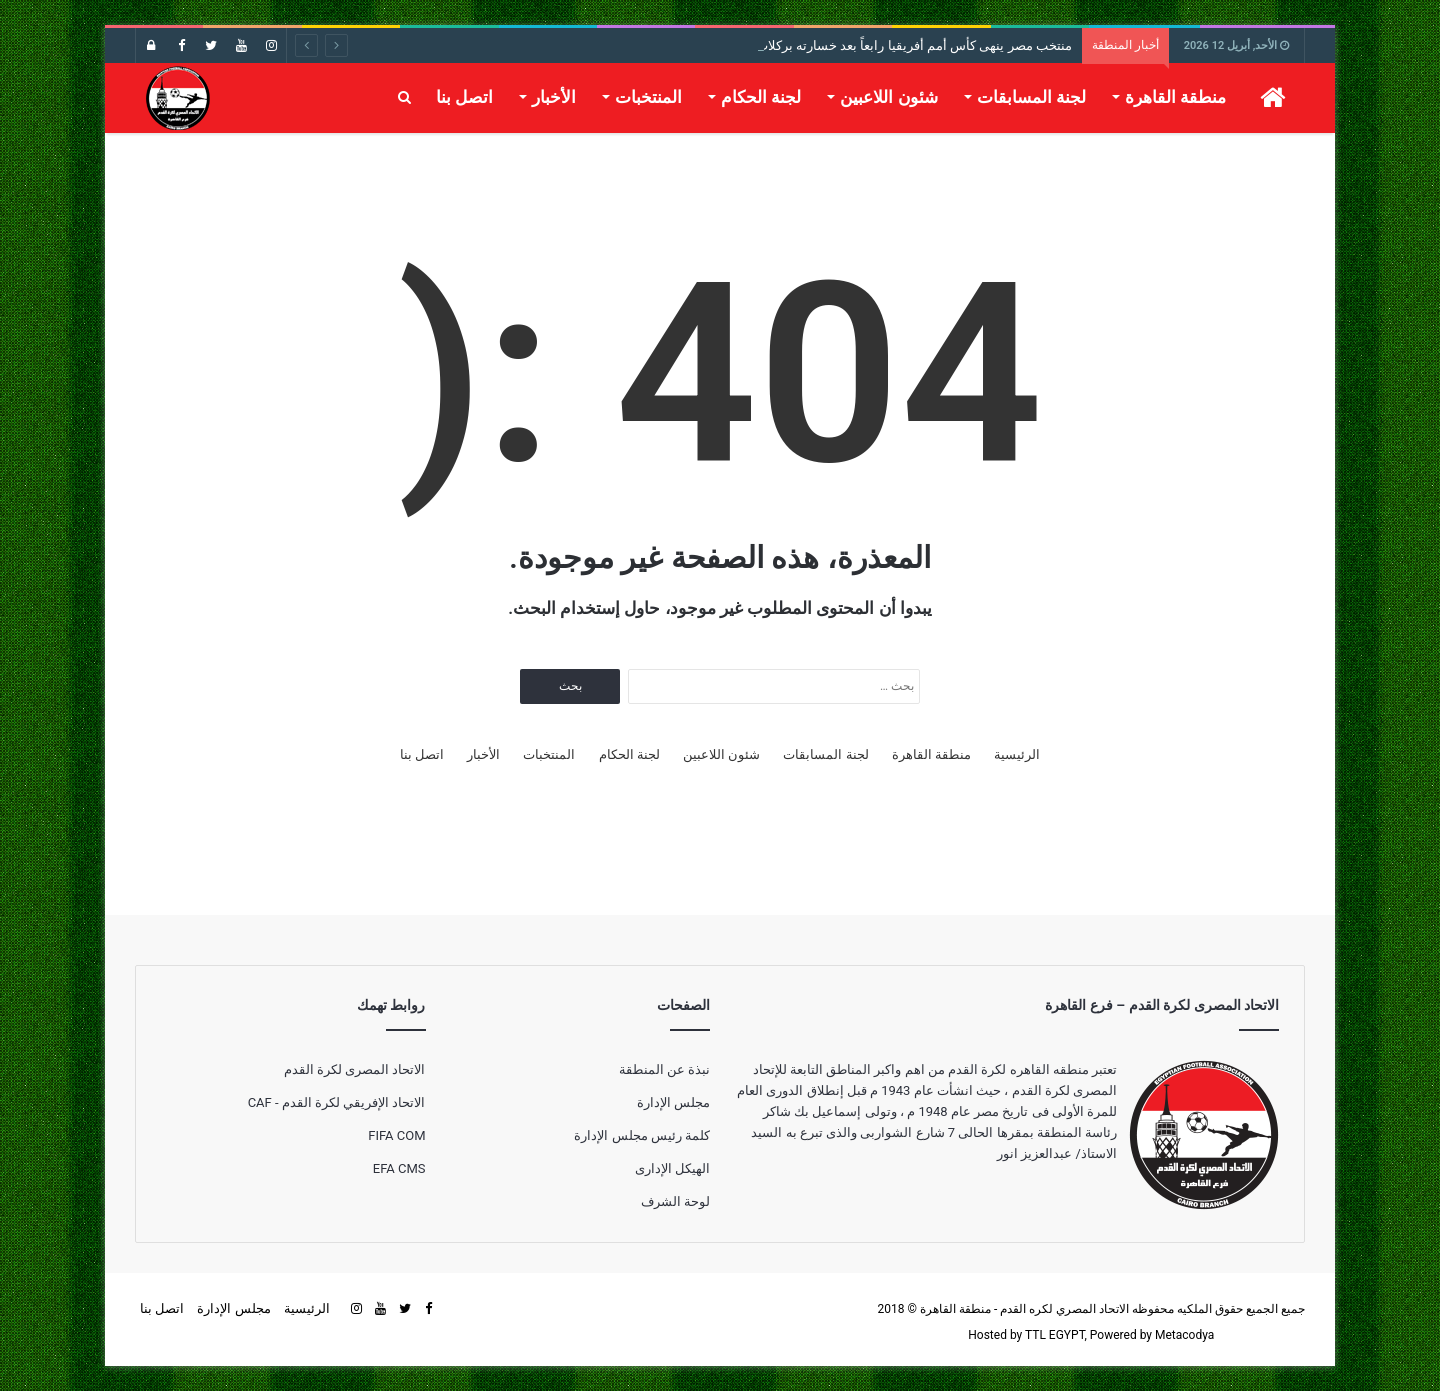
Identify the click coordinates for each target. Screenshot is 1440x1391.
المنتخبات (648, 97)
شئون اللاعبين (888, 97)
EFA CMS (399, 1168)
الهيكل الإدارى (672, 1168)
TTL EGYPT (1055, 1335)
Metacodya (1184, 1335)
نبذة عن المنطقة (664, 1069)
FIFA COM (396, 1135)
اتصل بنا (464, 97)
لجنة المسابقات (1031, 97)
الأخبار (554, 97)
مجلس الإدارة (673, 1102)
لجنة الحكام (761, 97)
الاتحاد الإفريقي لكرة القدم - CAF (337, 1102)
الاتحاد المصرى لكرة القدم (355, 1069)
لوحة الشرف (675, 1201)
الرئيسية (1017, 754)
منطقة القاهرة (1175, 97)
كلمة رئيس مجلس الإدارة (642, 1135)
